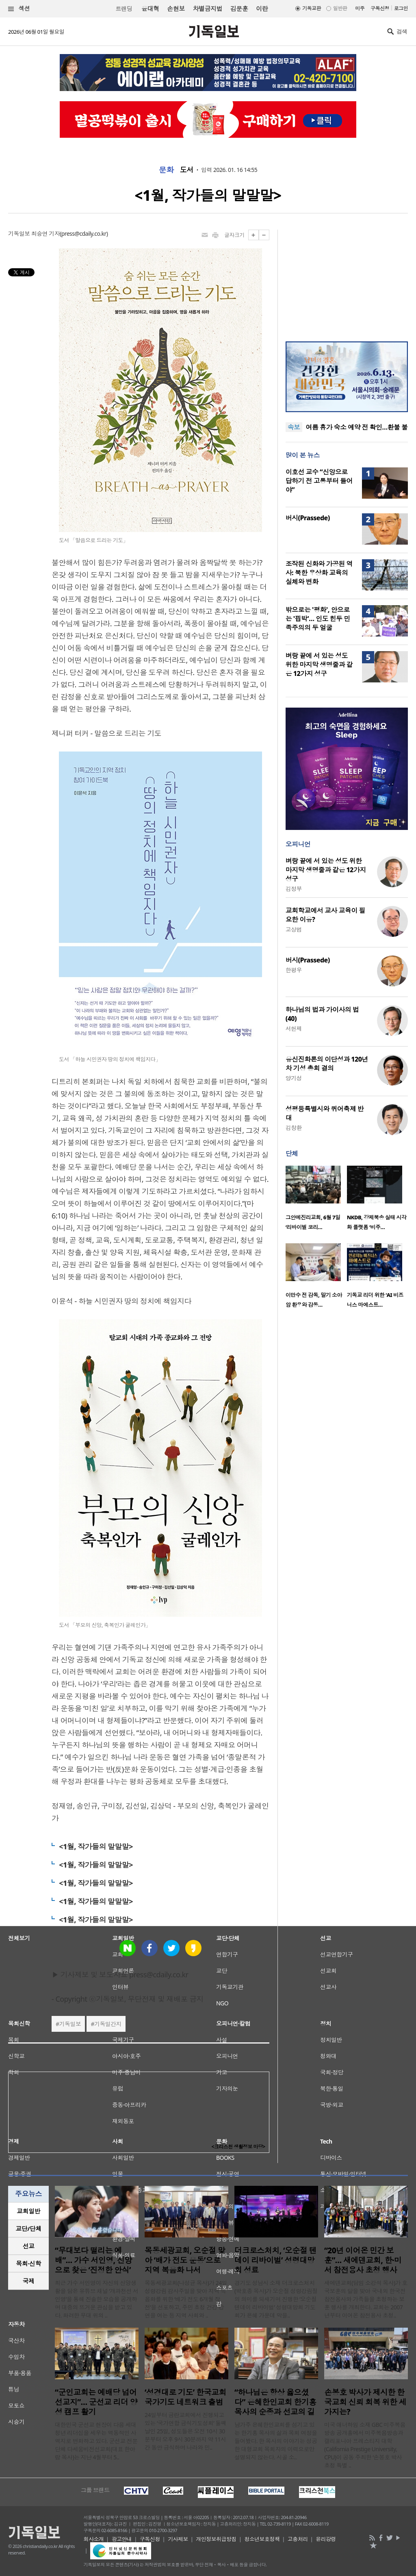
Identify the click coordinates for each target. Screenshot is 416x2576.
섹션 (19, 8)
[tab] (28, 2211)
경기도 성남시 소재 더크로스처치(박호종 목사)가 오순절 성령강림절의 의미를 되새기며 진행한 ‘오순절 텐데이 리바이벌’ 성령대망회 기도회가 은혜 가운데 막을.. (276, 2299)
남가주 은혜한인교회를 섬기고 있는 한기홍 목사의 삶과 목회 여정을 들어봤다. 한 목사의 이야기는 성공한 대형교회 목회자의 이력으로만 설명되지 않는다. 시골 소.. (275, 2441)
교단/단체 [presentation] (28, 2228)
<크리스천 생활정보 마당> (238, 2146)
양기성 (294, 1078)
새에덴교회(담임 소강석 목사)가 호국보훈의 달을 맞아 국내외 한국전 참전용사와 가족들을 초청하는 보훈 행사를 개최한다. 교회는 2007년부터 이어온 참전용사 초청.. (365, 2299)
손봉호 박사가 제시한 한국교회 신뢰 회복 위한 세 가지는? (365, 2402)
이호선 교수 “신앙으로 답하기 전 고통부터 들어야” (319, 480)
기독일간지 (107, 2024)
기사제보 (178, 2539)
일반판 (340, 8)
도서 (186, 170)
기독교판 (311, 8)
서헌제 (294, 1028)
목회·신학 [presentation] (28, 2263)
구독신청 (379, 8)
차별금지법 (207, 8)
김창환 (294, 1128)
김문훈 (239, 8)
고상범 (294, 929)
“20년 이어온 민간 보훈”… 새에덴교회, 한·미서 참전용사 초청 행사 (362, 2260)
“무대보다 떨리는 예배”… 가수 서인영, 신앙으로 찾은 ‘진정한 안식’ (93, 2260)
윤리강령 (326, 2539)
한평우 (294, 970)
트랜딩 (124, 9)
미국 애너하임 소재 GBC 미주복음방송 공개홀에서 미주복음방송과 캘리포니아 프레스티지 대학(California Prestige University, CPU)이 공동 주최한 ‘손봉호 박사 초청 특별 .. (364, 2445)
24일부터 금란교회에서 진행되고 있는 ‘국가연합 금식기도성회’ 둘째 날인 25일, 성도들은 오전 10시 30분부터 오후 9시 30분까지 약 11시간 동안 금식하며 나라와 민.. (185, 2431)
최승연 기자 (45, 233)
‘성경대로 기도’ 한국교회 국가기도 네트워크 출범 (185, 2397)
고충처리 (298, 2539)
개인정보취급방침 (216, 2539)
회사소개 (94, 2539)
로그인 (401, 8)
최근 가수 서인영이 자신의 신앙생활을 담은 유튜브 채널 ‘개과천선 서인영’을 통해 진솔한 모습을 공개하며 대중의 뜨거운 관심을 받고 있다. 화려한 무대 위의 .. (96, 2299)
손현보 (175, 8)
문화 (166, 170)
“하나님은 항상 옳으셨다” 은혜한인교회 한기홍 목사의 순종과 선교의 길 (275, 2402)
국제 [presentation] (29, 2281)
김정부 (294, 889)
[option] (316, 1200)
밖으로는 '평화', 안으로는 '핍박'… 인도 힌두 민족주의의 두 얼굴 (318, 618)
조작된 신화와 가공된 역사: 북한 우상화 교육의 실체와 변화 (319, 572)
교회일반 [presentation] (28, 2211)
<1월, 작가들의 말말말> (96, 1846)
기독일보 (70, 2024)
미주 (359, 8)
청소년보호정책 (262, 2539)
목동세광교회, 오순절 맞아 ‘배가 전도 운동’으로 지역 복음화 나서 (185, 2260)
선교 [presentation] (29, 2246)
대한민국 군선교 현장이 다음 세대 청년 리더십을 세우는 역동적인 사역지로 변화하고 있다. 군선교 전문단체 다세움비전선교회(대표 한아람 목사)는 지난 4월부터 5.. (96, 2441)
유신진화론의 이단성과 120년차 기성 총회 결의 (327, 1064)
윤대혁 (150, 8)
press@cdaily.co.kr (83, 233)
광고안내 (122, 2539)
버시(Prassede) (308, 517)
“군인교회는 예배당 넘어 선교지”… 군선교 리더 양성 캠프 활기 (96, 2402)
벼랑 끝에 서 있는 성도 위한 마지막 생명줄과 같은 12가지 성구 (319, 664)
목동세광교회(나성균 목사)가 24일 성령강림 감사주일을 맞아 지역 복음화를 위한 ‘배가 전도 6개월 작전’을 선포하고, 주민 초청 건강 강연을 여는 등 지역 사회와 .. (186, 2299)
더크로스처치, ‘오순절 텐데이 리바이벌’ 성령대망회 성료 (275, 2260)
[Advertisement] (346, 280)
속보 (294, 427)
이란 (262, 8)
